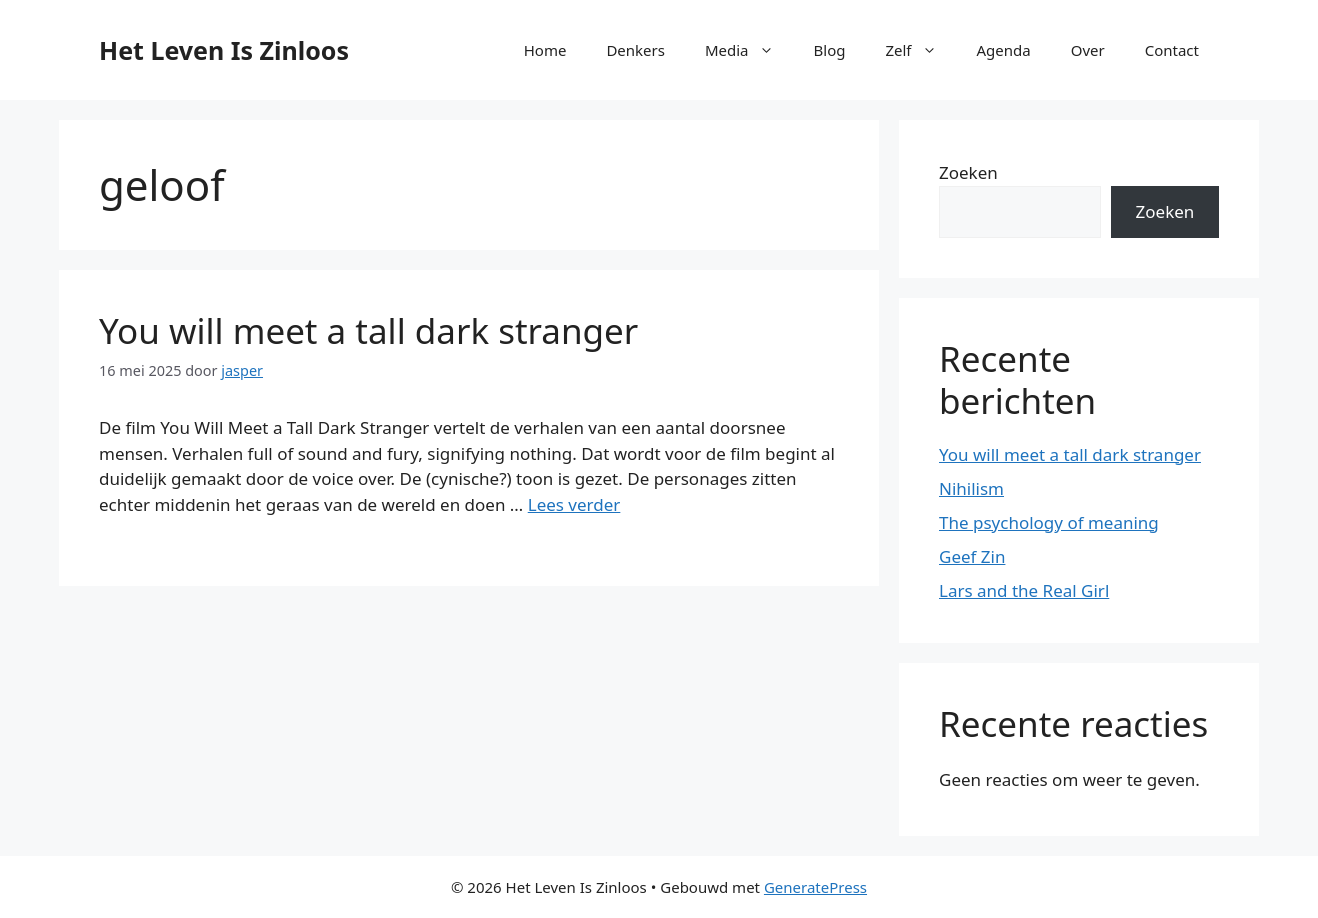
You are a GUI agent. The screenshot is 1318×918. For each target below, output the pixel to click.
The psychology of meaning (1049, 522)
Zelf (920, 50)
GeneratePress (815, 887)
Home (545, 50)
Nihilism (971, 488)
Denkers (635, 50)
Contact (1172, 50)
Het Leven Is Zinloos (224, 50)
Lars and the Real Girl (1024, 590)
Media (749, 50)
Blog (830, 50)
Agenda (1004, 50)
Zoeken (968, 172)
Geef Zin (972, 556)
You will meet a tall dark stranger (368, 330)
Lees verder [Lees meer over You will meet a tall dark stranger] (574, 504)
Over (1088, 50)
